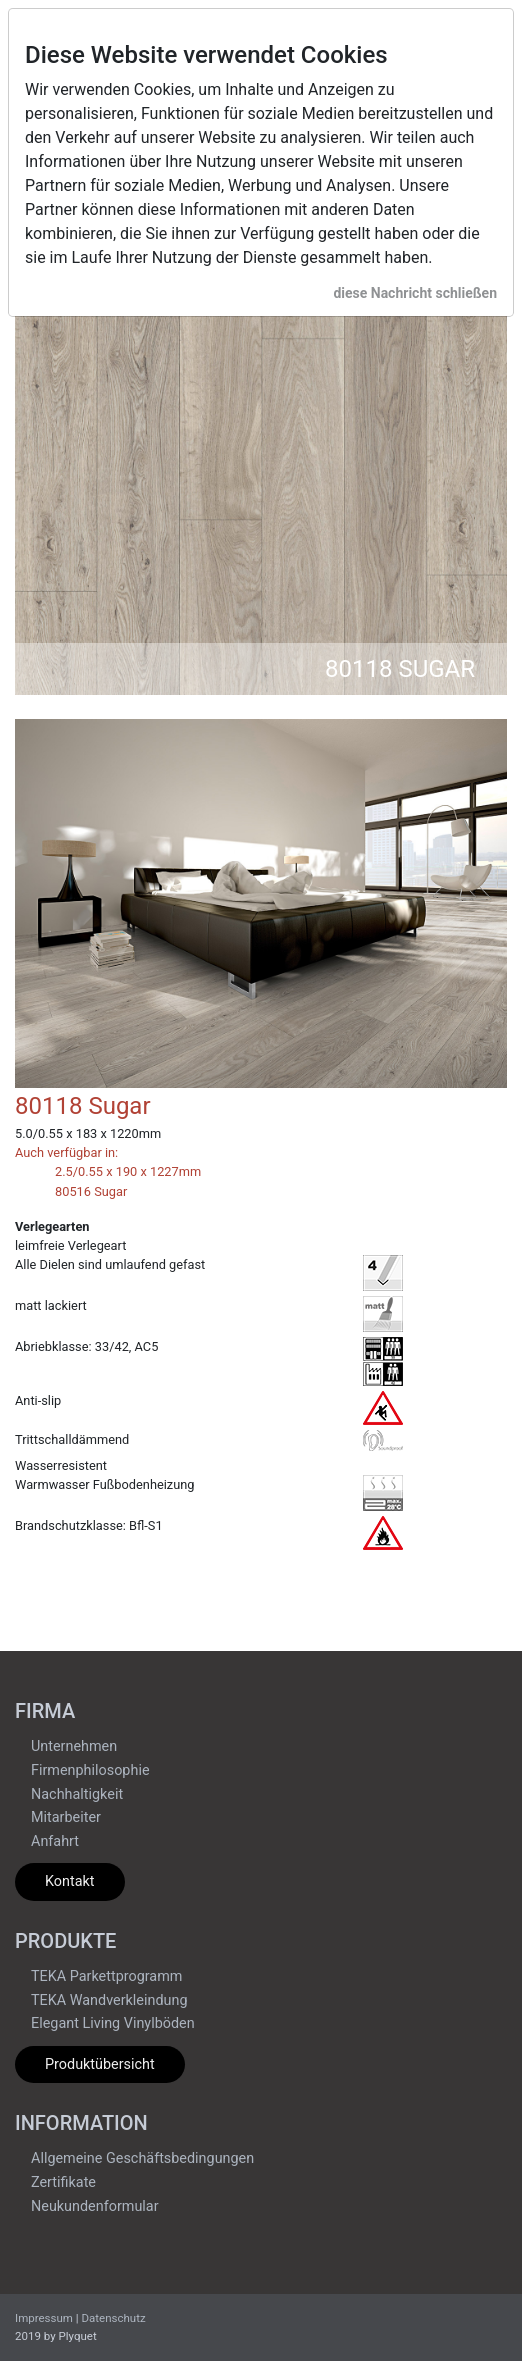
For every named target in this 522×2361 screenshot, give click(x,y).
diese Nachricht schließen (415, 293)
